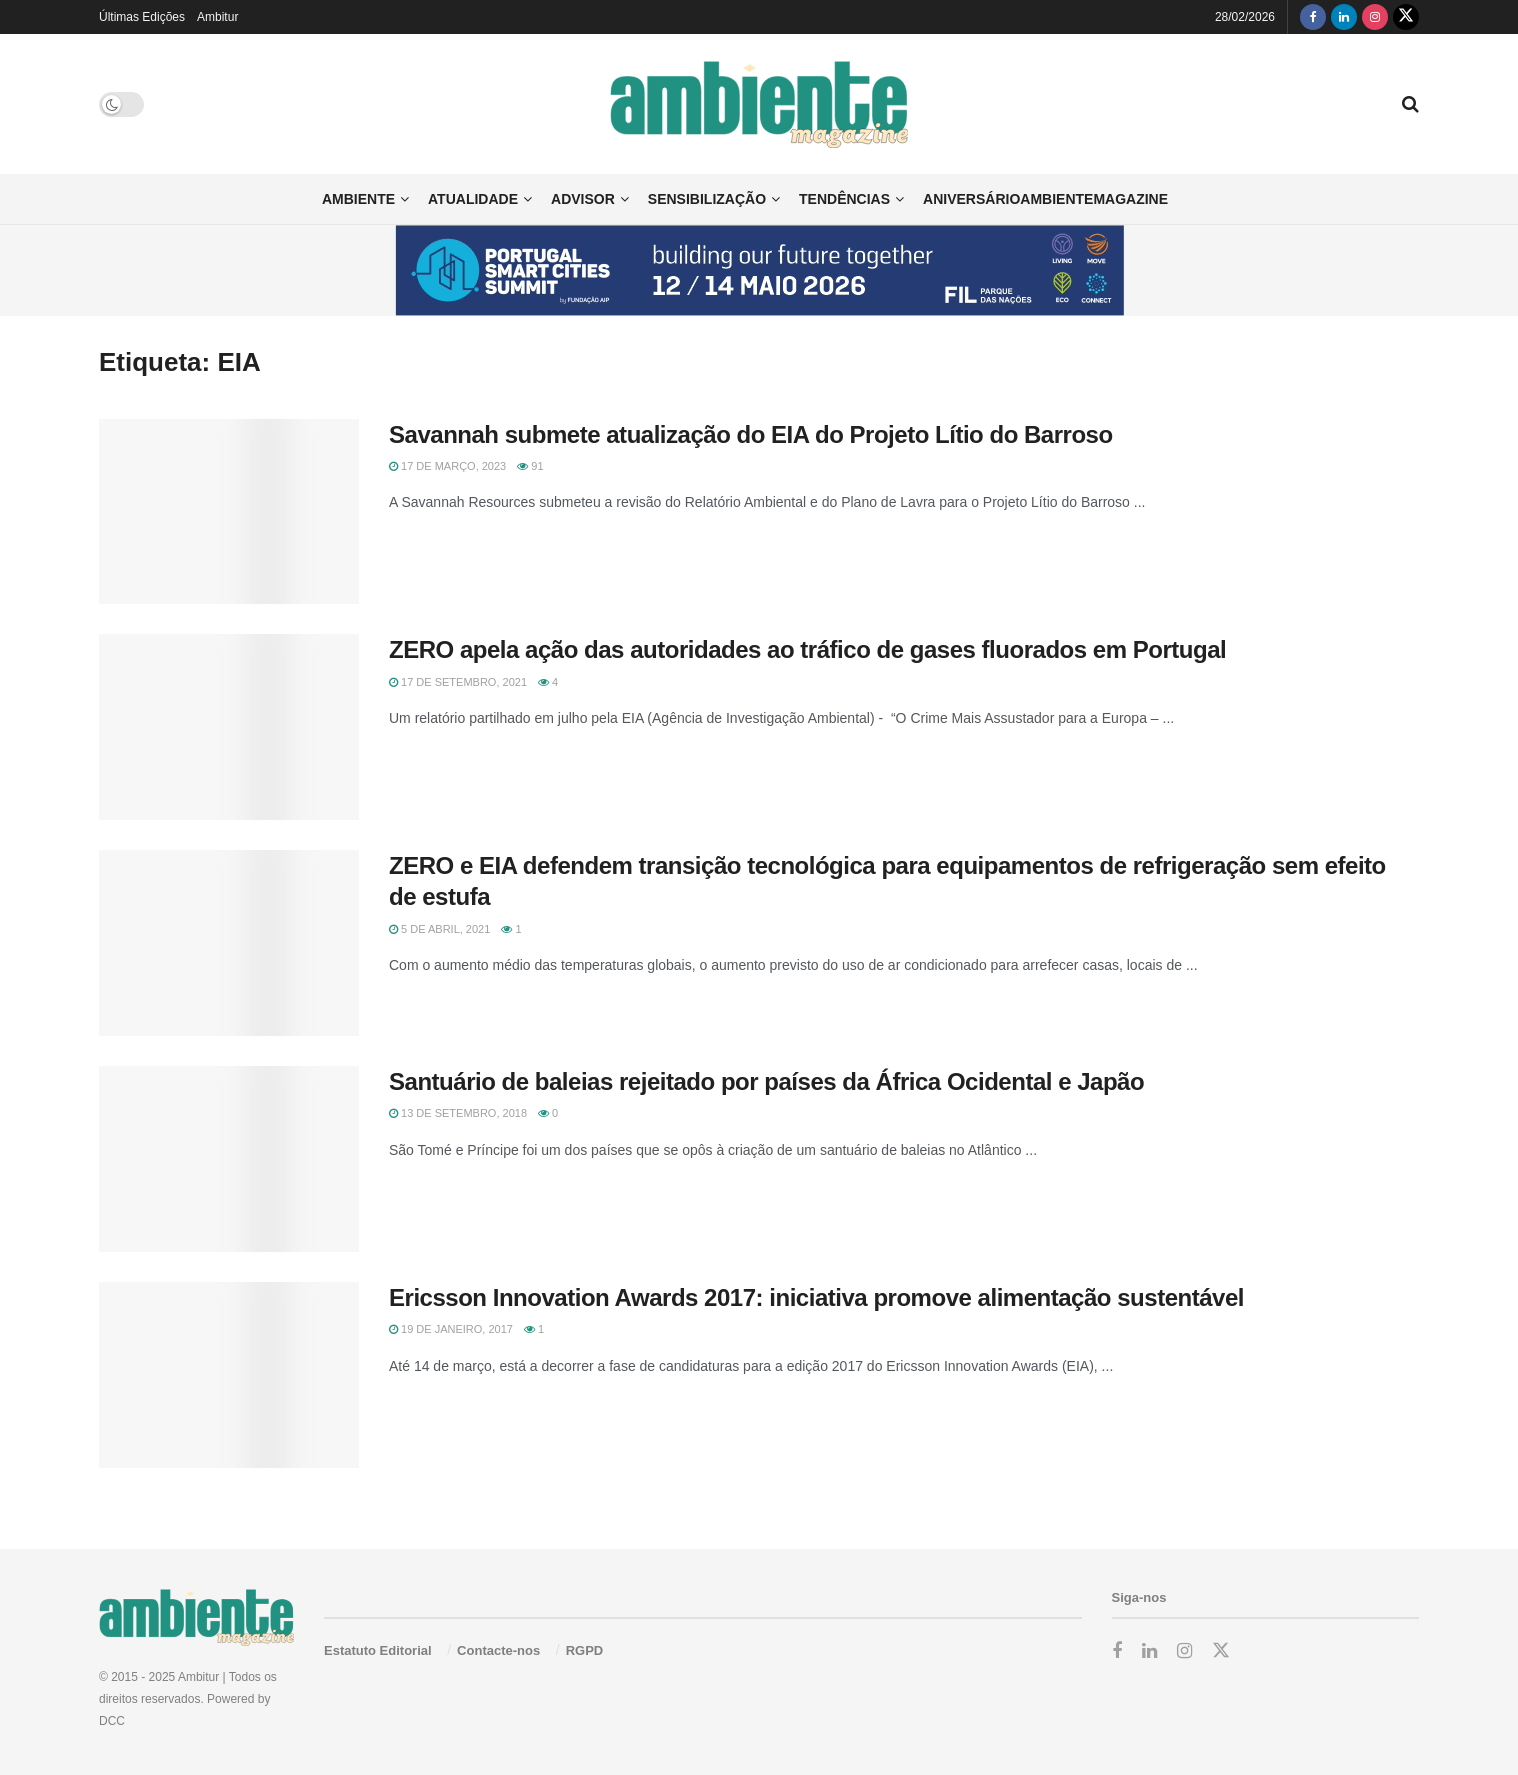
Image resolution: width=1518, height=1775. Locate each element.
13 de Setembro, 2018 (458, 1113)
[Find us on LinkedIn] (1344, 17)
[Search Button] (1410, 104)
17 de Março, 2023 (447, 466)
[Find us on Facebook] (1313, 17)
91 (530, 466)
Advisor (583, 199)
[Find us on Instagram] (1375, 17)
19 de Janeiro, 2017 (451, 1329)
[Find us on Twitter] (1406, 17)
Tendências (844, 199)
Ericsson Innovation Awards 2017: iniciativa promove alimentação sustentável (816, 1297)
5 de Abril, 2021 (439, 929)
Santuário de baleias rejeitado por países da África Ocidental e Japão (766, 1081)
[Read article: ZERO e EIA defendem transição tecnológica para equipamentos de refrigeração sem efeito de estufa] (229, 943)
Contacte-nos (498, 1650)
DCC (112, 1721)
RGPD (585, 1650)
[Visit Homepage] (759, 104)
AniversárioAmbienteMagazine (1045, 199)
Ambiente (358, 199)
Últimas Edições (142, 17)
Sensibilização (707, 199)
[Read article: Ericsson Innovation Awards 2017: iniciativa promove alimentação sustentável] (229, 1375)
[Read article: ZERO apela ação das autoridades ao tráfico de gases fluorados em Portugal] (229, 727)
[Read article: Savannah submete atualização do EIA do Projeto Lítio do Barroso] (229, 512)
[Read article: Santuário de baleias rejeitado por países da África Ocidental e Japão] (229, 1159)
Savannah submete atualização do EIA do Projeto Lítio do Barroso (751, 434)
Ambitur (217, 17)
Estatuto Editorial (378, 1650)
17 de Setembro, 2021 (458, 682)
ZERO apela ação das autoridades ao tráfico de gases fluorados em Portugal (807, 649)
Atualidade (473, 199)
